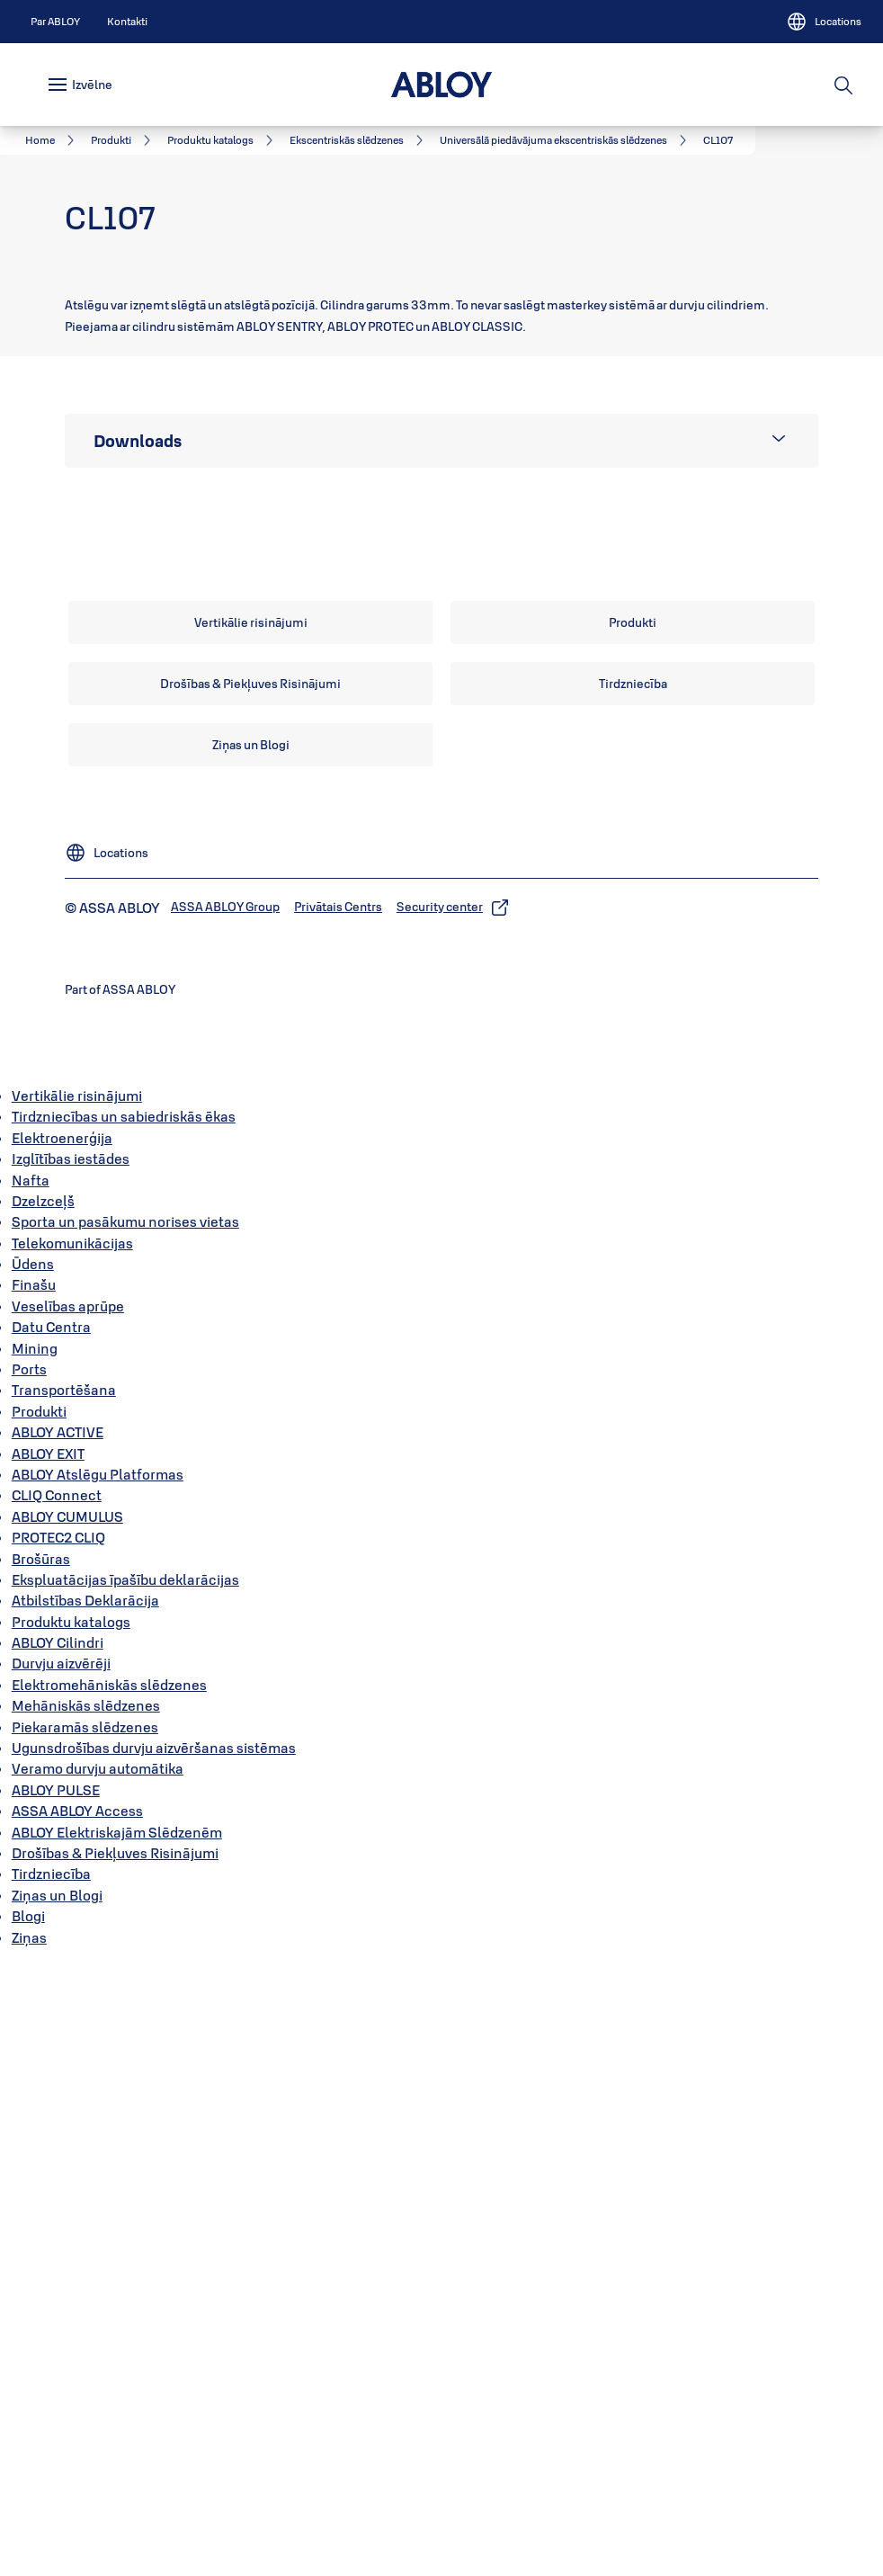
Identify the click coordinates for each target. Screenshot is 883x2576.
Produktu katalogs (71, 2237)
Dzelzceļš (43, 1817)
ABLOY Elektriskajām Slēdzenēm (117, 2447)
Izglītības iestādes (70, 1775)
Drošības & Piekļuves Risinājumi (115, 2469)
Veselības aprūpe (68, 1922)
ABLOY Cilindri (57, 2258)
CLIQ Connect (57, 2111)
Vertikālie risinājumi (77, 1712)
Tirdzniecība (51, 2490)
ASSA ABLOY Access (77, 2427)
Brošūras (41, 2174)
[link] (55, 21)
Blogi (28, 2532)
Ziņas (29, 2553)
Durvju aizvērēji (61, 2279)
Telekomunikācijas (72, 1858)
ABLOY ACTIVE (57, 2048)
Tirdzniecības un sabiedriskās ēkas (124, 1732)
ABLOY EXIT (48, 2069)
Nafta (30, 1795)
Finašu (34, 1901)
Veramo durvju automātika (97, 2384)
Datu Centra (51, 1943)
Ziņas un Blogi (57, 2510)
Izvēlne (92, 84)
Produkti (39, 2026)
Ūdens (33, 1880)
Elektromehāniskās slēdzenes (109, 2301)
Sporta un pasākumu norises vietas (125, 1838)
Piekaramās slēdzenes (85, 2342)
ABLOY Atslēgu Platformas (97, 2090)
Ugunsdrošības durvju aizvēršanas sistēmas (154, 2364)
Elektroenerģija (62, 1753)
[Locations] (823, 22)
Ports (29, 1985)
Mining (35, 1963)
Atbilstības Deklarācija (85, 2216)
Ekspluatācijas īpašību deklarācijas (125, 2196)
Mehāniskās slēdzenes (86, 2321)
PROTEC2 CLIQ (58, 2153)
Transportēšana (64, 2006)
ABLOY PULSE (56, 2406)
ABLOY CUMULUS (67, 2132)
